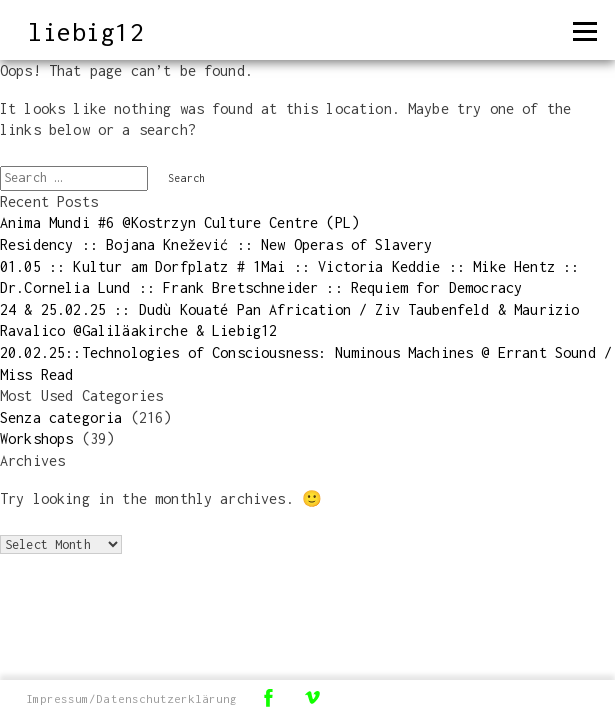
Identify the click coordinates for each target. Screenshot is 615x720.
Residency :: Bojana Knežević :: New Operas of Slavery (216, 244)
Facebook (268, 697)
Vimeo (312, 697)
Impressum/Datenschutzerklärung (131, 698)
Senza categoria (61, 417)
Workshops (36, 438)
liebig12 (86, 31)
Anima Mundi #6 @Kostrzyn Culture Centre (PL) (179, 222)
